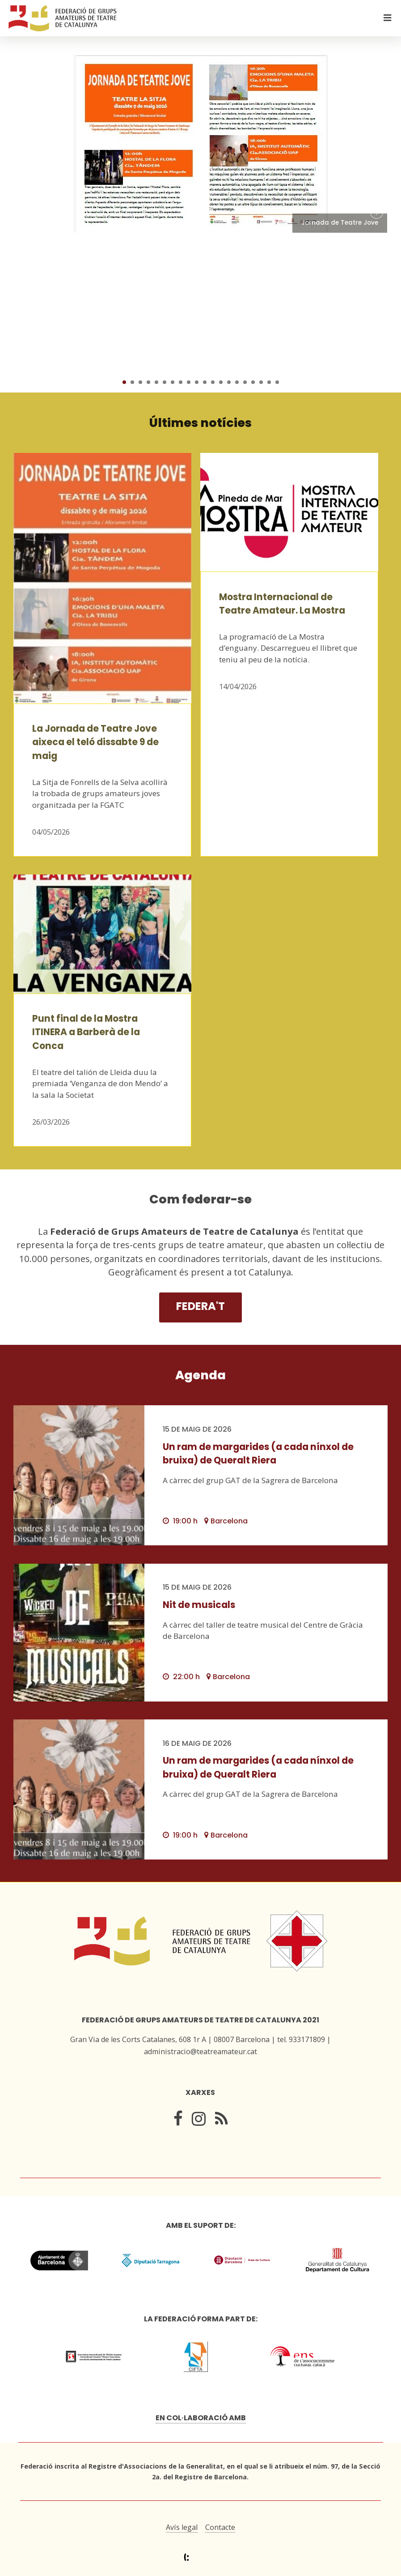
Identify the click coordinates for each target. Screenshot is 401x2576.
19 (269, 382)
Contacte (220, 2527)
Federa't (200, 1306)
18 (261, 382)
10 (196, 382)
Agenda (200, 1375)
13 (221, 382)
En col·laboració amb (201, 2418)
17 (253, 382)
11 (205, 382)
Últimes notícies (200, 422)
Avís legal (182, 2527)
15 (237, 382)
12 (213, 382)
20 (277, 382)
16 (245, 382)
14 (229, 382)
